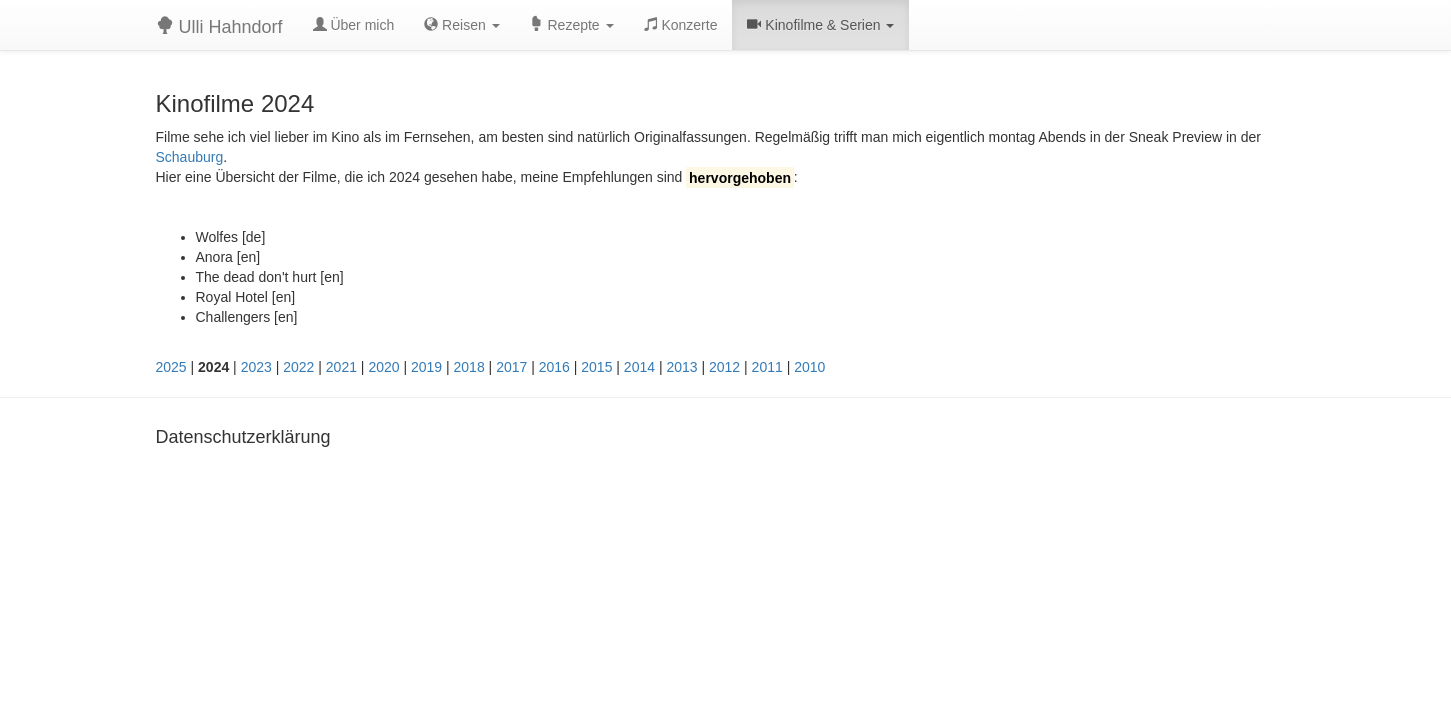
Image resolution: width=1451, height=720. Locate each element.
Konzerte (681, 25)
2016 (554, 367)
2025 (171, 367)
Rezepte (572, 25)
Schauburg (190, 157)
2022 (298, 367)
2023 (256, 367)
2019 (426, 367)
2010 (809, 367)
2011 (767, 367)
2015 (596, 367)
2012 (724, 367)
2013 (681, 367)
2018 (469, 367)
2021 (341, 367)
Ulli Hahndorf (219, 26)
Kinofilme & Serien (820, 25)
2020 (383, 367)
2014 (639, 367)
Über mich (354, 25)
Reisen (461, 25)
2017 (511, 367)
